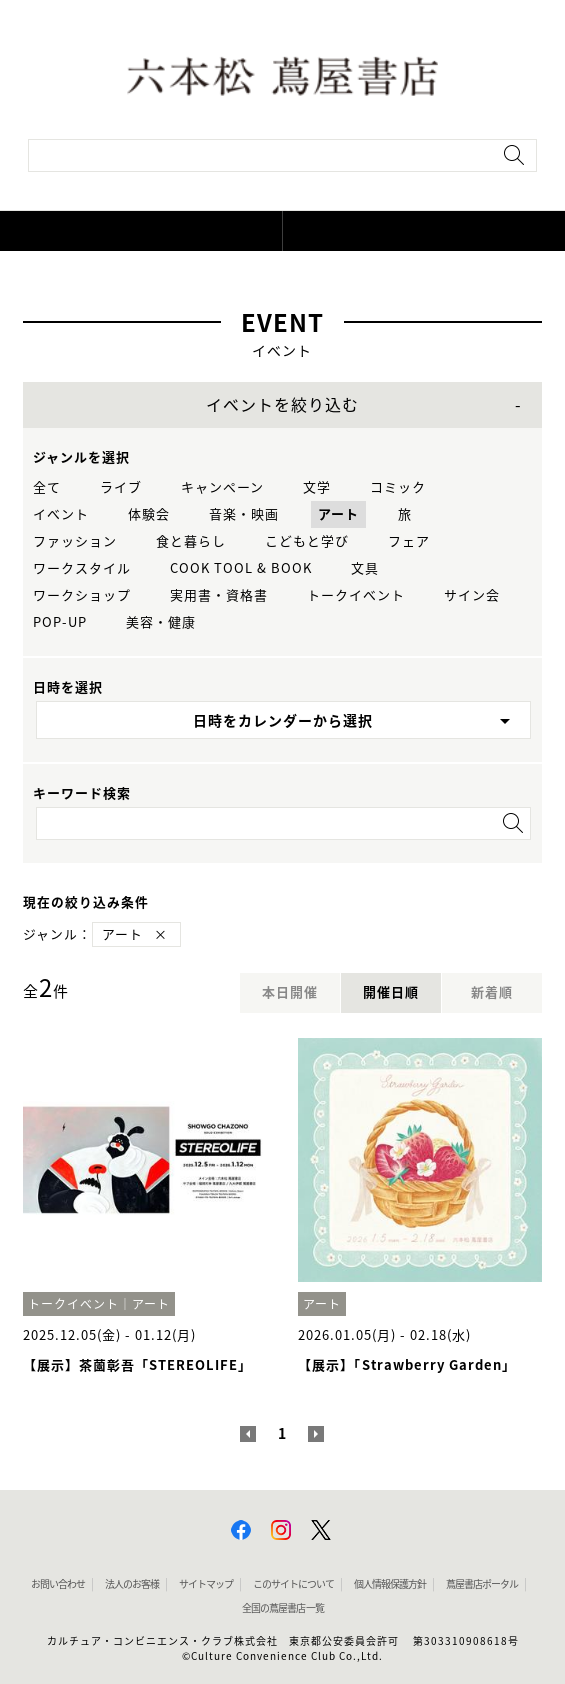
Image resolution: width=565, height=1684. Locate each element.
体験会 (149, 514)
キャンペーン (222, 487)
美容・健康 (161, 622)
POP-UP (60, 622)
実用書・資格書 (219, 595)
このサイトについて (293, 1584)
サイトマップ (206, 1584)
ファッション (75, 541)
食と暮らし (191, 541)
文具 (365, 568)
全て (47, 487)
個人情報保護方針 (390, 1584)
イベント (61, 514)
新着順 (492, 992)
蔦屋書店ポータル (482, 1584)
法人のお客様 (132, 1584)
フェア (409, 541)
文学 (317, 487)
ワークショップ (82, 595)
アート (338, 514)
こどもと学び (307, 541)
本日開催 (290, 992)
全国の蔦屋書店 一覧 (283, 1608)
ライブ (121, 487)
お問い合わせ (58, 1584)
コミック (398, 487)
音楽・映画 (244, 514)
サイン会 (472, 595)
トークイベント (356, 595)
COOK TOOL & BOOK (241, 568)
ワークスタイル (82, 568)
